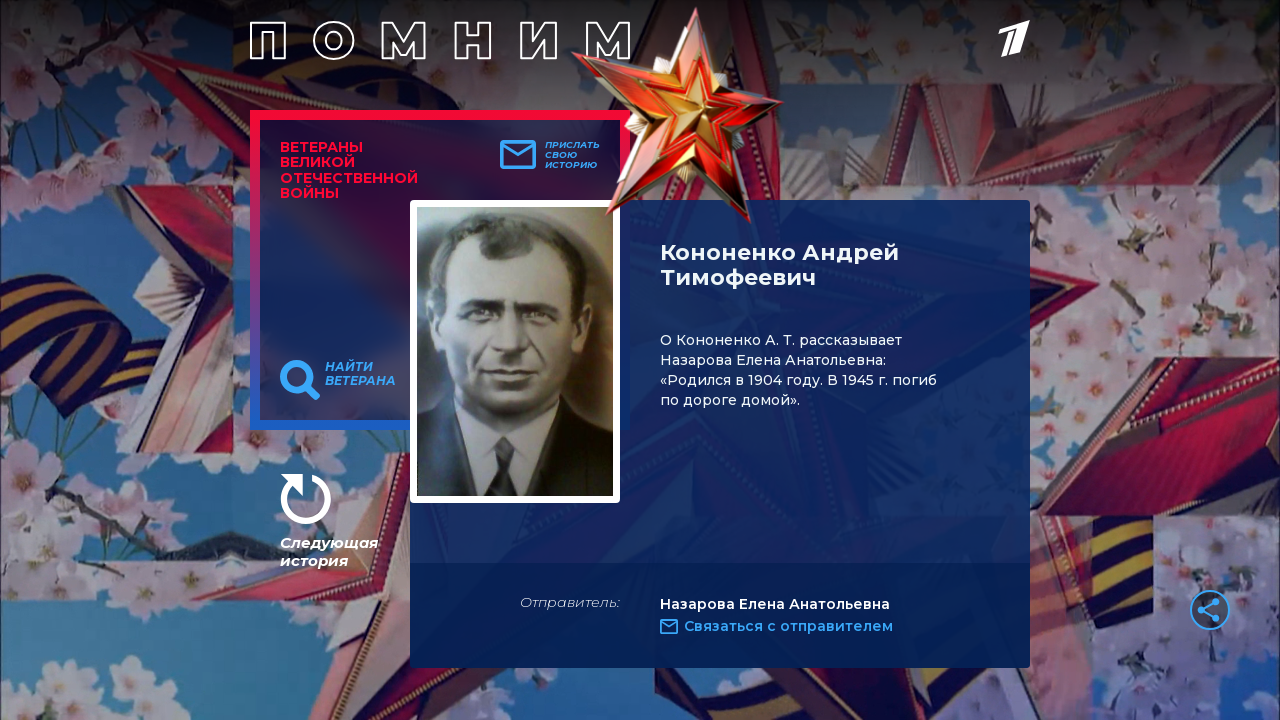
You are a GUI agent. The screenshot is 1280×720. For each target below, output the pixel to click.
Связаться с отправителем (788, 626)
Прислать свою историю (572, 155)
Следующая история (329, 551)
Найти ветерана (360, 374)
